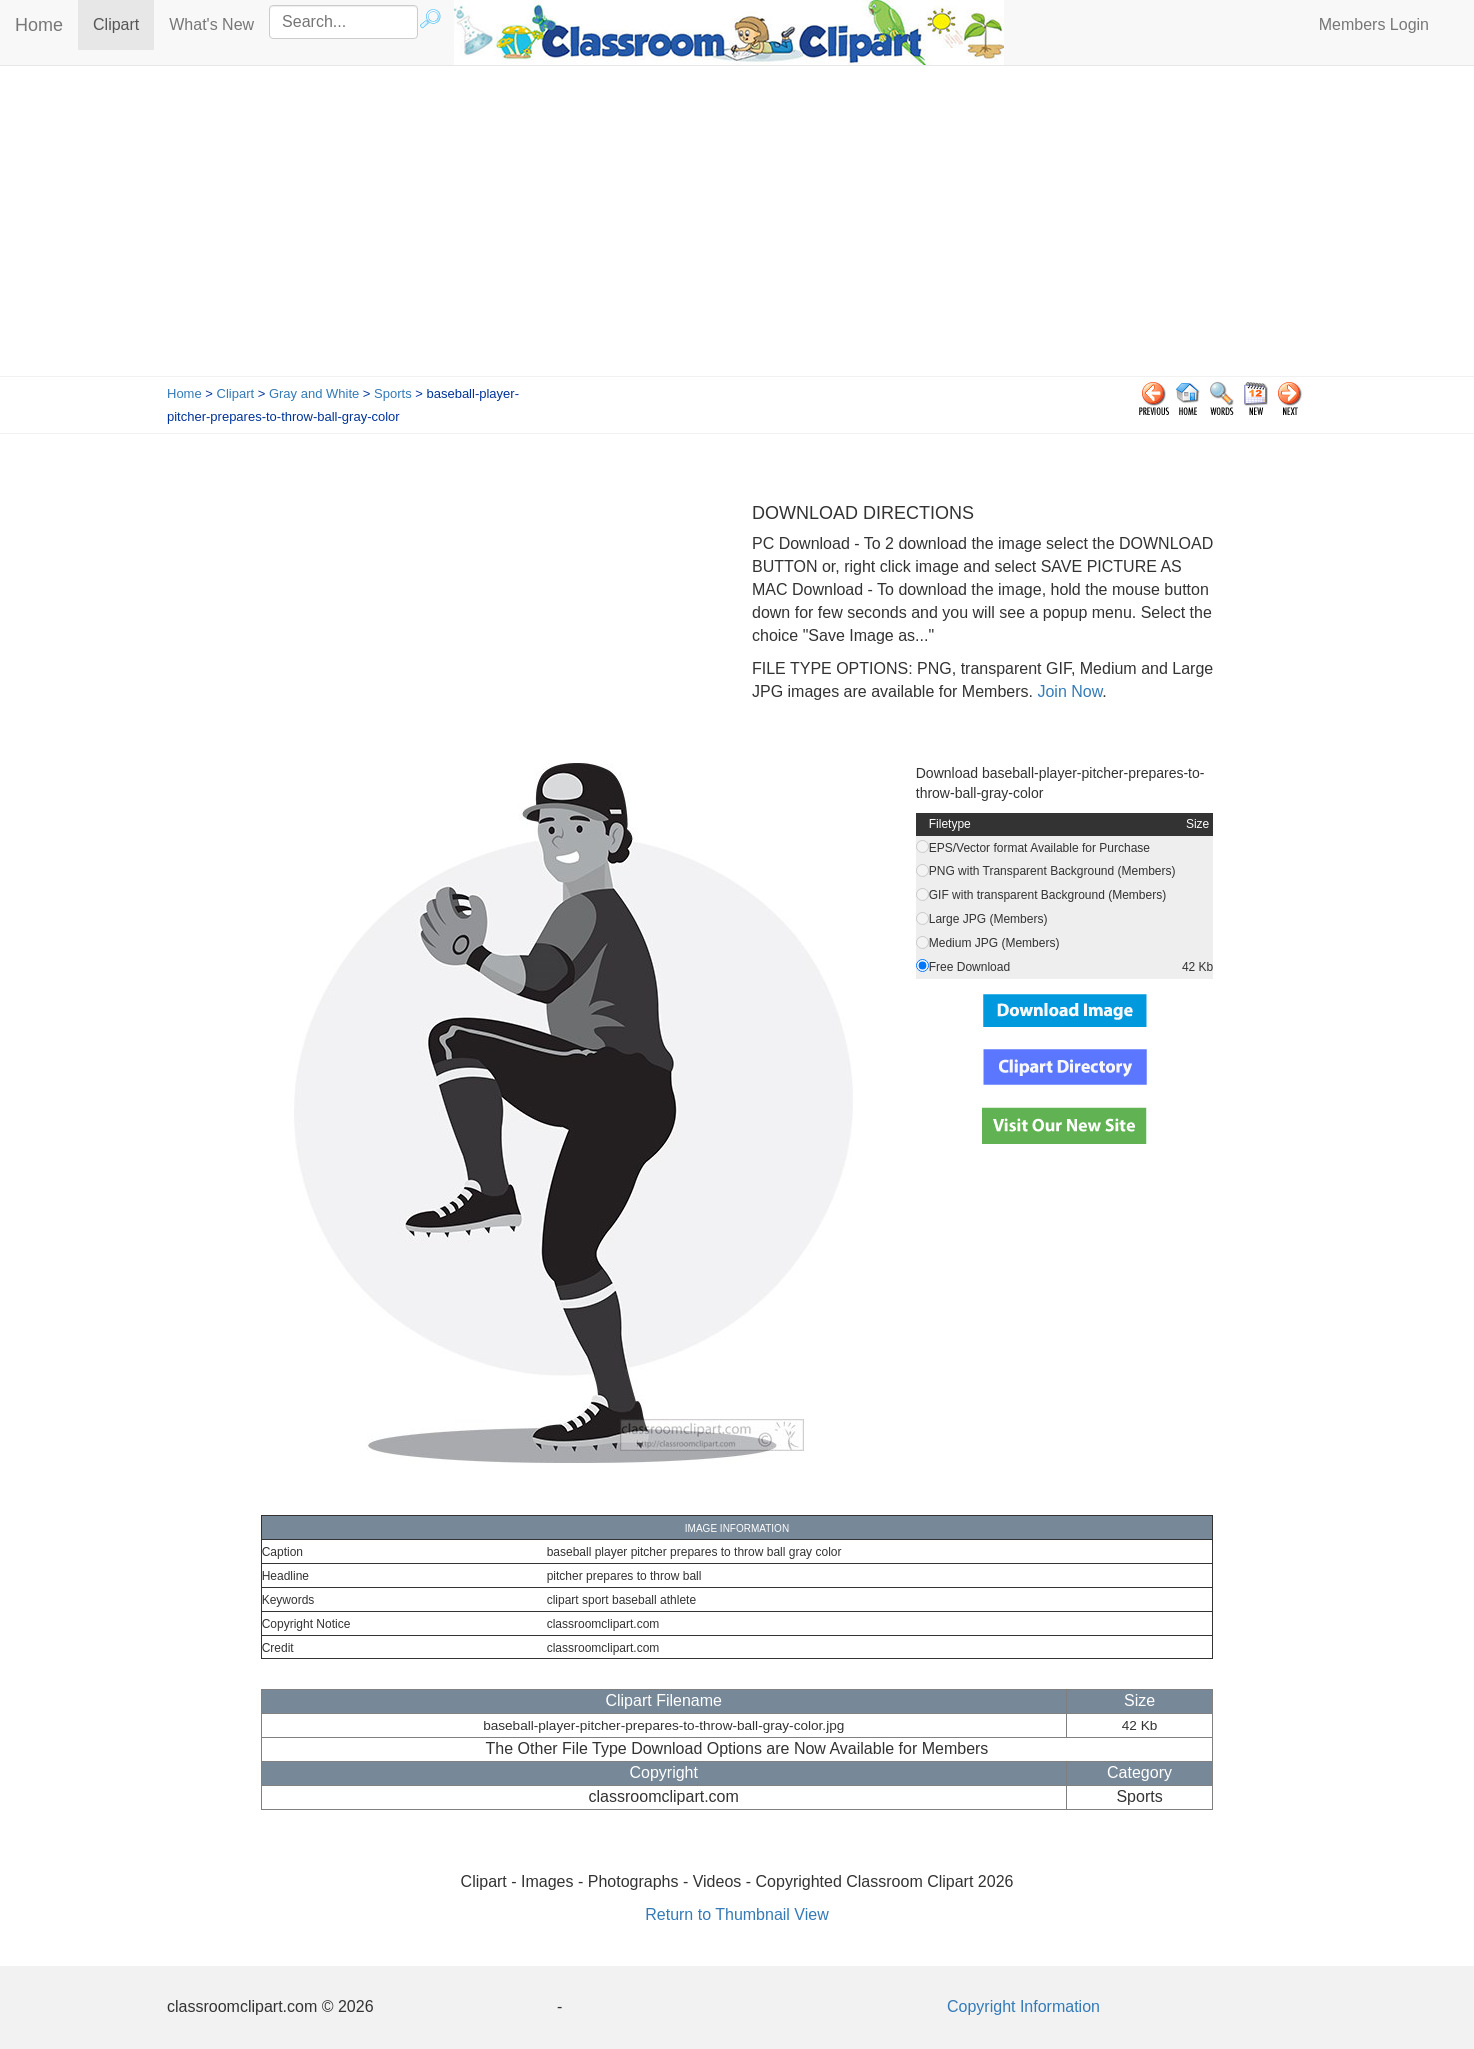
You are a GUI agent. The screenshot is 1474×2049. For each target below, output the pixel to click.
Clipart (123, 23)
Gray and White (314, 393)
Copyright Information (1023, 2006)
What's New (211, 24)
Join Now (1067, 691)
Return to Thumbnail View (737, 1914)
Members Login (1374, 24)
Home (39, 25)
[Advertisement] (737, 226)
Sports (393, 393)
